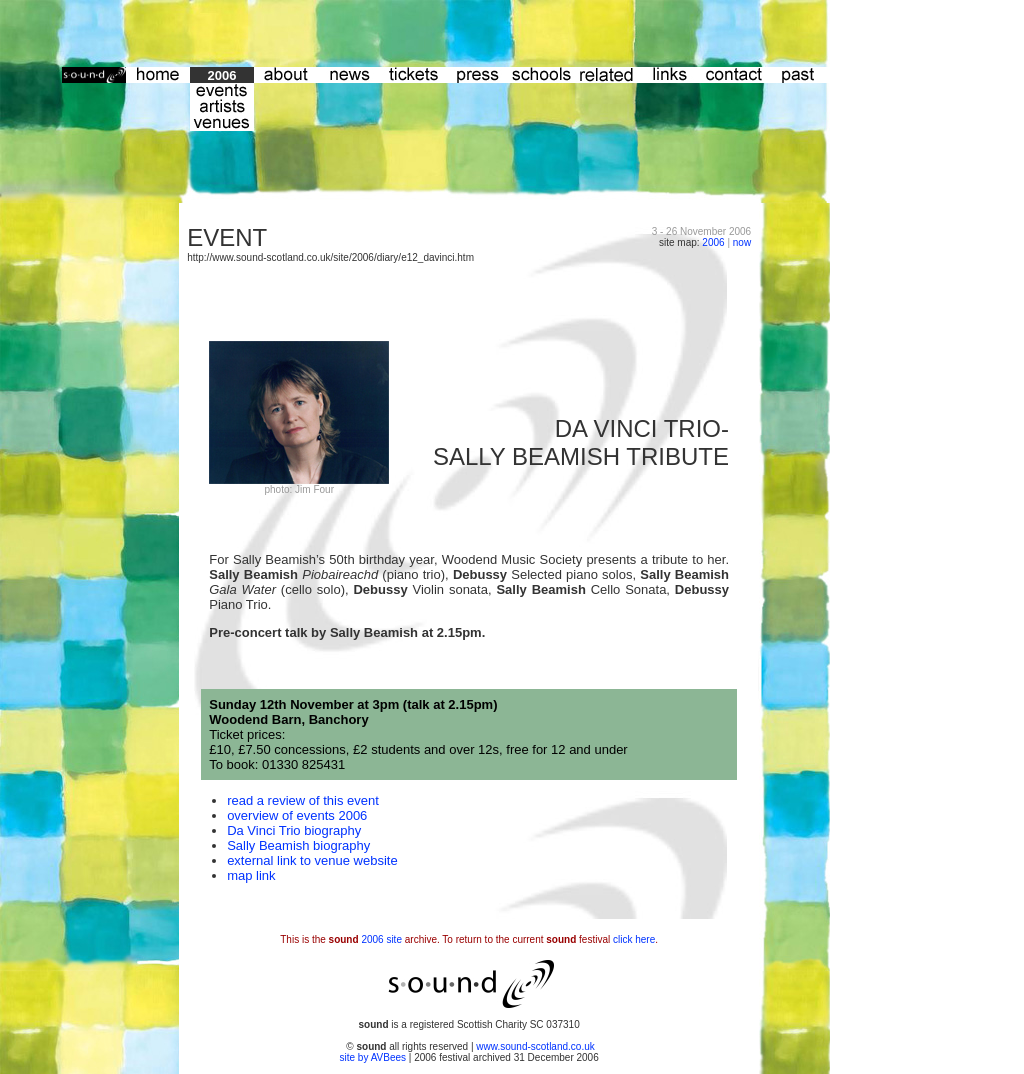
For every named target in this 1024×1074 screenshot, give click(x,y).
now (742, 242)
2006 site (381, 939)
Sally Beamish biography (298, 845)
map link (251, 875)
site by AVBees (374, 1057)
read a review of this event (303, 800)
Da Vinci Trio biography (294, 830)
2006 (713, 242)
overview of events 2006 (297, 815)
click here (634, 939)
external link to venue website (312, 860)
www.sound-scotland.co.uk (535, 1046)
